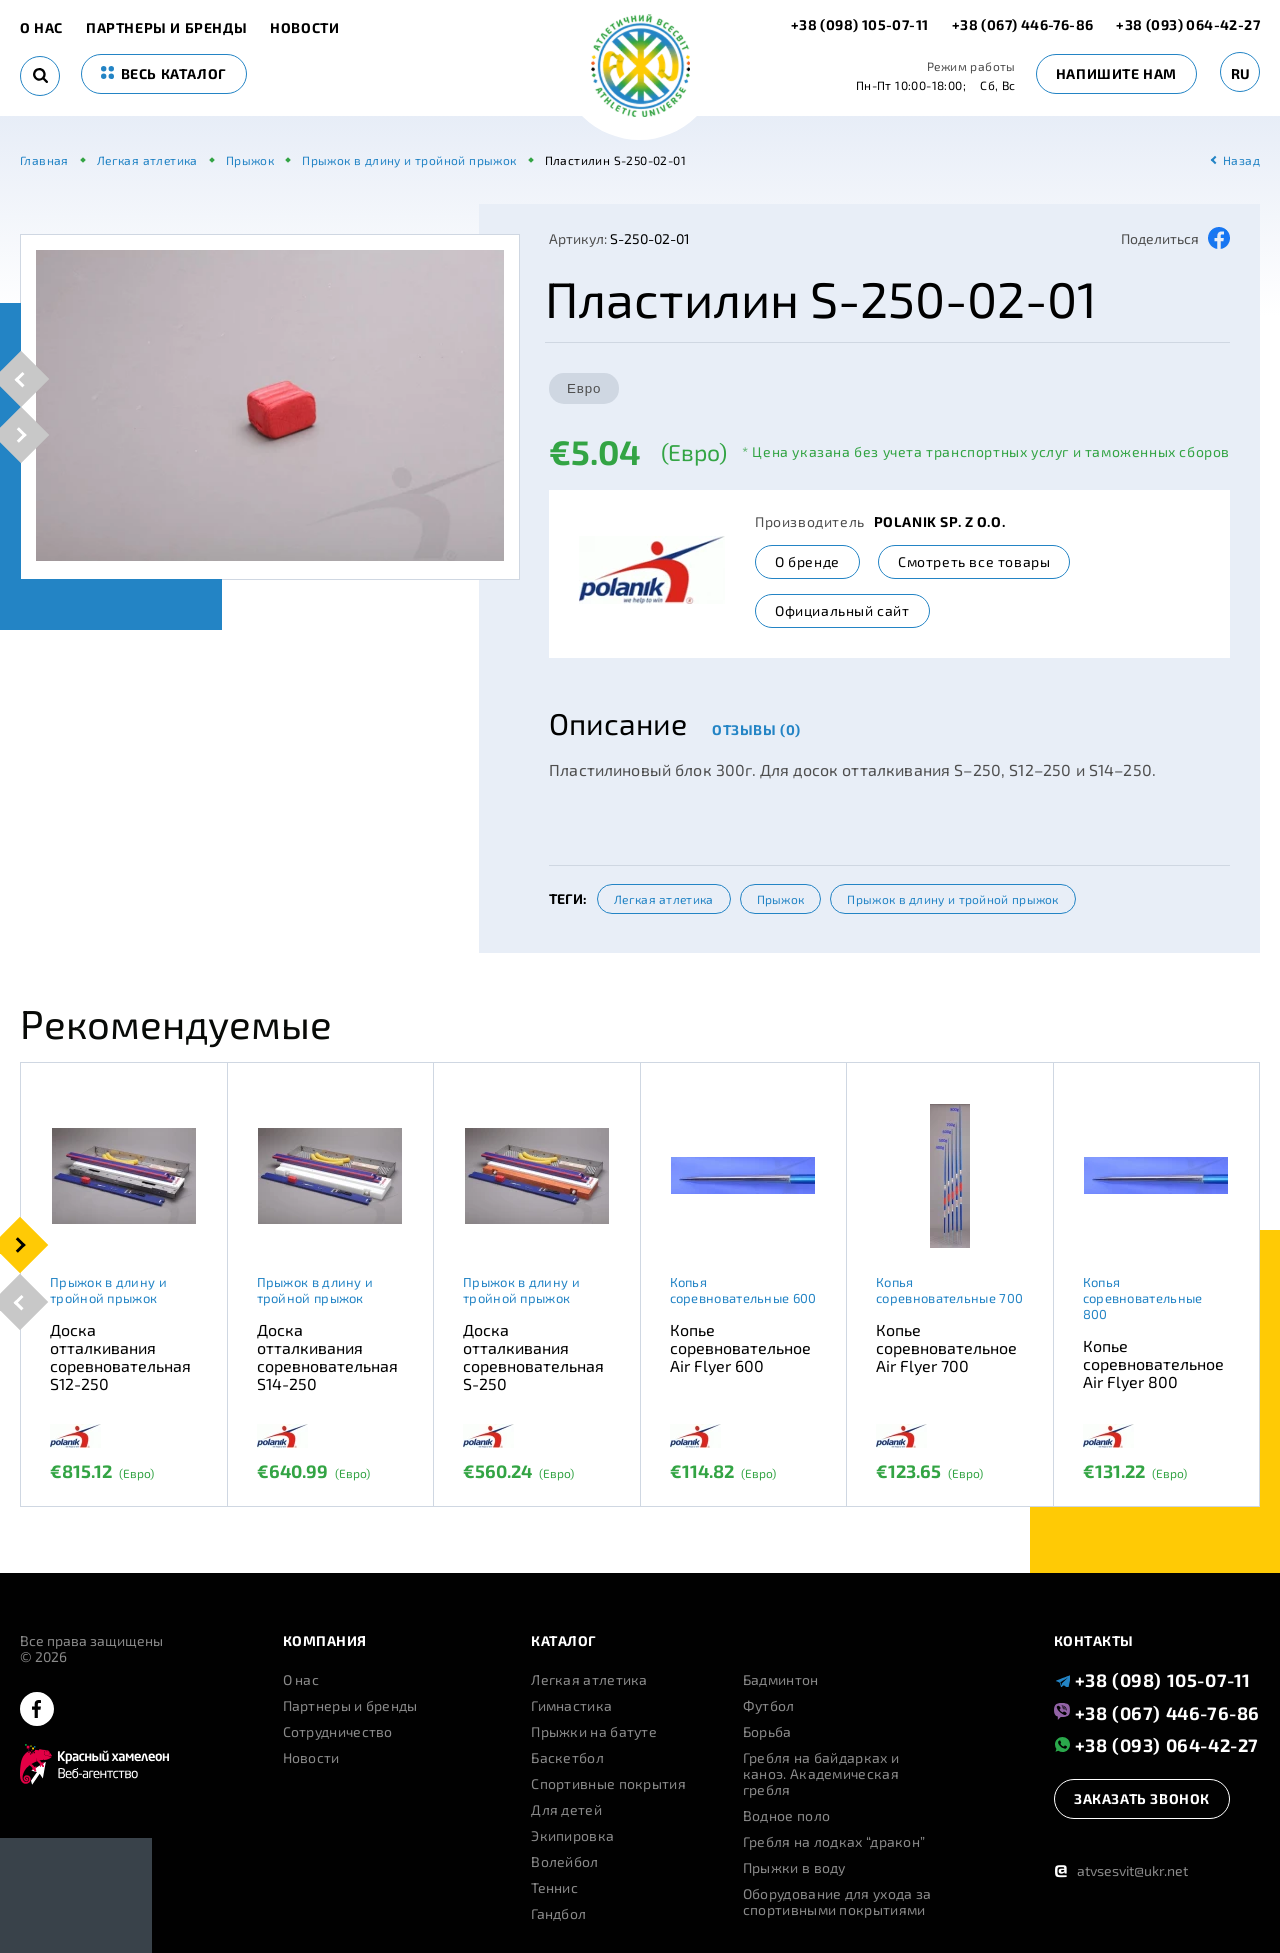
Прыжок (781, 899)
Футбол (769, 1706)
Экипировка (572, 1836)
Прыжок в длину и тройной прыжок (952, 899)
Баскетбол (567, 1758)
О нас (41, 28)
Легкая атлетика (664, 899)
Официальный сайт (842, 610)
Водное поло (786, 1816)
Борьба (767, 1732)
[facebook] (37, 1710)
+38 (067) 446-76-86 (1023, 24)
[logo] (640, 67)
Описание (618, 723)
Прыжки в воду (794, 1868)
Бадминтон (781, 1680)
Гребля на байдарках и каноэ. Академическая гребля (821, 1774)
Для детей (566, 1810)
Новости (304, 28)
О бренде (807, 561)
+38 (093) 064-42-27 (1188, 24)
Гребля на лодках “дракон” (834, 1842)
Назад (1241, 160)
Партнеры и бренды (166, 28)
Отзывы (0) (756, 729)
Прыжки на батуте (594, 1732)
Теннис (554, 1888)
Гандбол (558, 1914)
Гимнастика (571, 1706)
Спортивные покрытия (608, 1784)
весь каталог (164, 73)
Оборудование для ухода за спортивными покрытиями (837, 1902)
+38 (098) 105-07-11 (861, 24)
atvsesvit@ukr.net (1121, 1870)
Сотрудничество (338, 1732)
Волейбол (564, 1862)
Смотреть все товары (974, 561)
